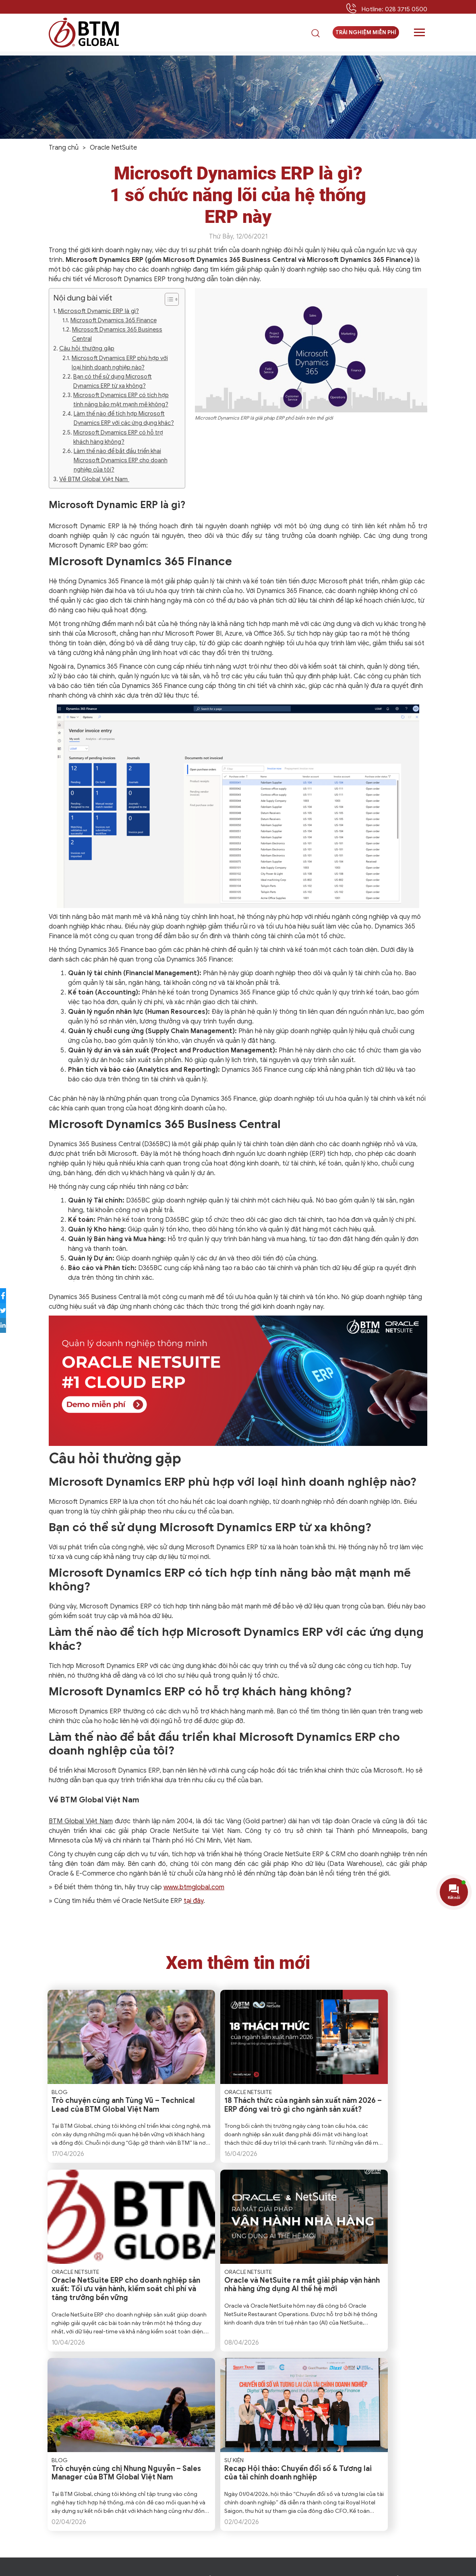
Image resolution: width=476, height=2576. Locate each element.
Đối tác (209, 2424)
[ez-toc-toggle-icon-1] (168, 299)
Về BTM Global (219, 2395)
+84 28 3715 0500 (107, 2504)
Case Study (388, 2414)
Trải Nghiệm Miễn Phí (84, 2535)
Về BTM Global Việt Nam (94, 479)
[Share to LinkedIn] (10, 1325)
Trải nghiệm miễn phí (365, 35)
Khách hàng (216, 2414)
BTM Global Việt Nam (81, 1821)
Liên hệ (210, 2453)
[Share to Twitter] (10, 1310)
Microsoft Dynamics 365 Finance (113, 320)
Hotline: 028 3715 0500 (393, 9)
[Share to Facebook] (10, 1295)
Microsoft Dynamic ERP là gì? (98, 311)
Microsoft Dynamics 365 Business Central (117, 334)
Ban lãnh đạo (217, 2405)
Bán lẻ (278, 2463)
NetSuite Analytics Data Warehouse (288, 2444)
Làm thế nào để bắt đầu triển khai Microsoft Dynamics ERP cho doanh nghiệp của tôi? (121, 460)
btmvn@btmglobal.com (96, 2496)
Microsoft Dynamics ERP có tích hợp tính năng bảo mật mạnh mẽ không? (121, 399)
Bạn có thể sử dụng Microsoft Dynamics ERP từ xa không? (112, 381)
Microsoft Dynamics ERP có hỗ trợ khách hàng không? (118, 437)
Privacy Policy (189, 2567)
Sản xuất (281, 2501)
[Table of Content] (172, 299)
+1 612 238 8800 (89, 2420)
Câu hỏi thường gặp (86, 348)
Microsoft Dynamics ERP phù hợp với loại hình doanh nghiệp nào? (120, 362)
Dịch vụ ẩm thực (290, 2492)
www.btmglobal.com (193, 1887)
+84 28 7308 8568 (160, 2504)
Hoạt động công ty (397, 2424)
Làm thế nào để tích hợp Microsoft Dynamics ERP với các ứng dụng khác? (124, 418)
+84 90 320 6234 (109, 2513)
